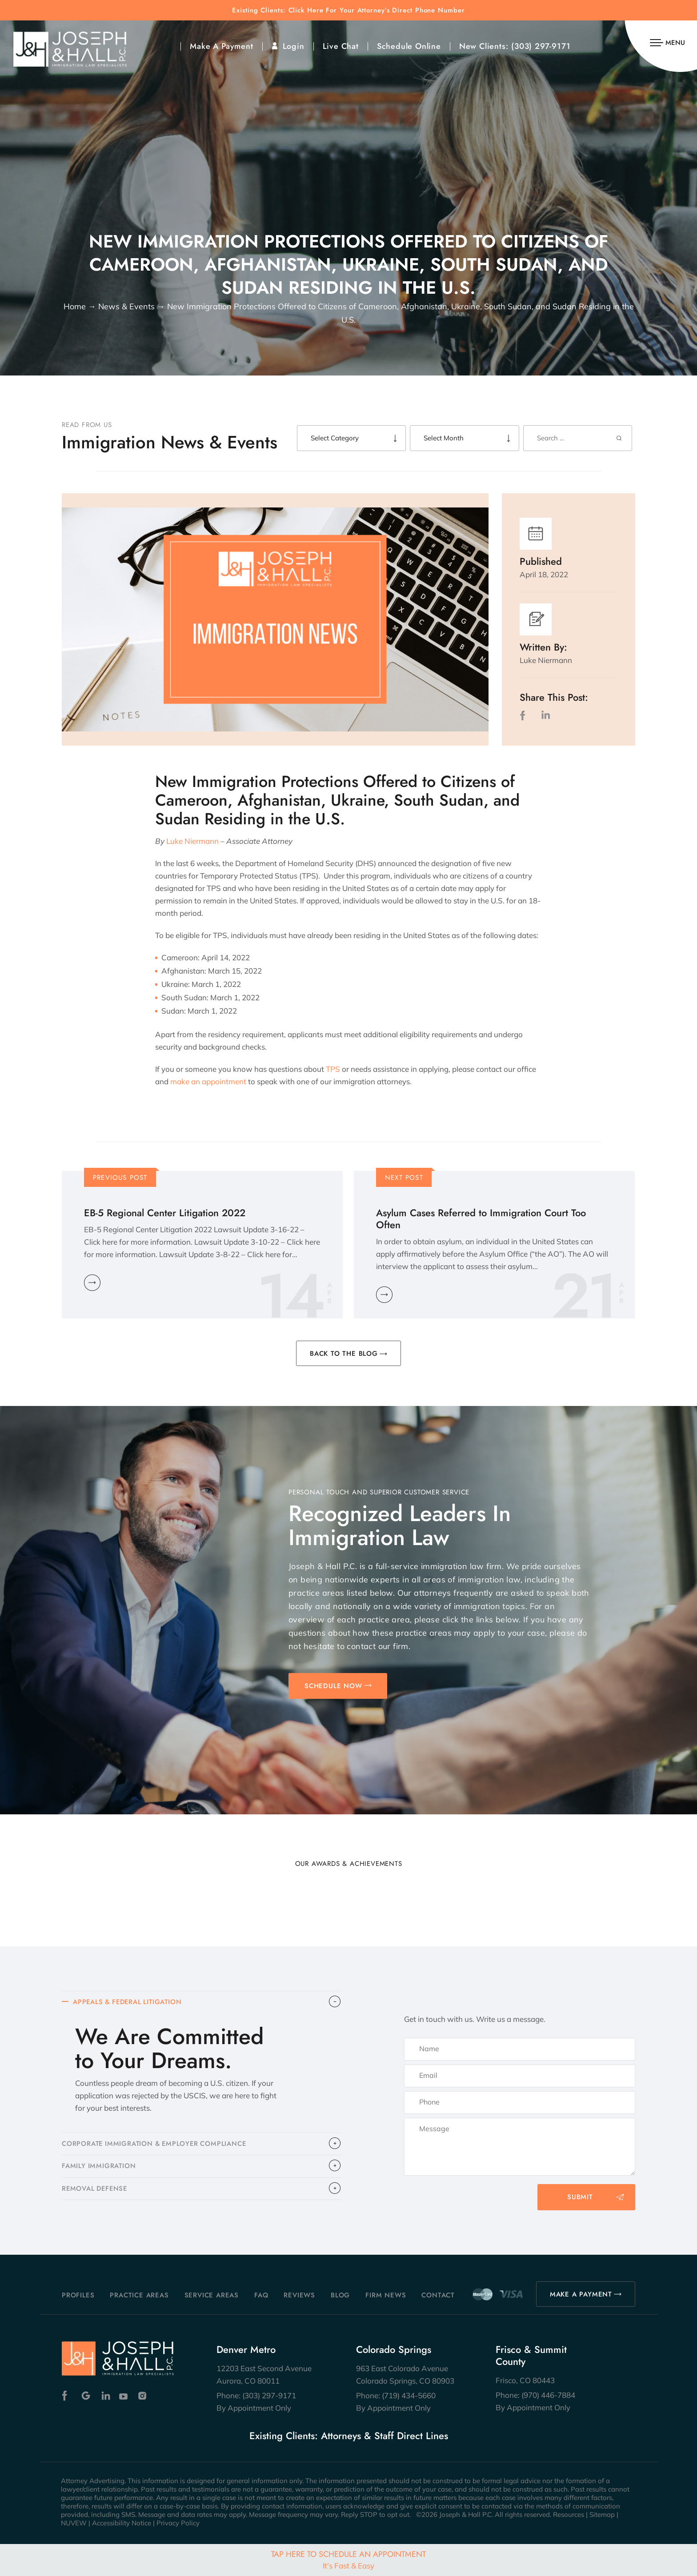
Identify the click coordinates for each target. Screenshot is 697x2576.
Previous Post (120, 1177)
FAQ (261, 2295)
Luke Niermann (192, 841)
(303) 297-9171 (540, 46)
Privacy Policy (178, 2523)
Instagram (143, 2396)
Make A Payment (221, 46)
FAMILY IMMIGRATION (99, 2167)
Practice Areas (139, 2295)
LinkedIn (545, 715)
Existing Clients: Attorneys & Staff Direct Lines (348, 2436)
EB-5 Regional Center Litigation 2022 (164, 1213)
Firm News (385, 2295)
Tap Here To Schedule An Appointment (348, 2559)
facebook (524, 715)
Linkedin (105, 2396)
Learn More (92, 1282)
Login (293, 46)
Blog (340, 2295)
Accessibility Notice (121, 2523)
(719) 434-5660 (409, 2395)
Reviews (299, 2295)
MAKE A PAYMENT (581, 2294)
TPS (333, 1069)
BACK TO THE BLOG (344, 1353)
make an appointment (208, 1081)
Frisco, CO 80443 (525, 2380)
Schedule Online (409, 46)
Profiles (78, 2295)
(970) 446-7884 (548, 2395)
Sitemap (602, 2514)
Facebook (67, 2396)
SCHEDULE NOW (333, 1686)
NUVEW (74, 2523)
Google (86, 2396)
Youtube (124, 2396)
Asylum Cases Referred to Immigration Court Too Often (481, 1219)
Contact (438, 2295)
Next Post (404, 1177)
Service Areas (211, 2295)
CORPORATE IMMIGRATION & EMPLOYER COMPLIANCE (156, 2144)
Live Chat (341, 46)
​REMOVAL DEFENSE (96, 2190)
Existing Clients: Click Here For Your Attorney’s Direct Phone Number (348, 10)
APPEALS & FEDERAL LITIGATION (129, 2002)
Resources (568, 2514)
